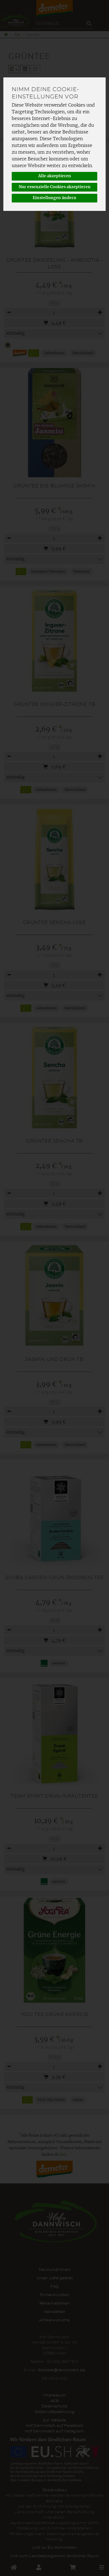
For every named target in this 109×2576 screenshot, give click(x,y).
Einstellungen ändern (54, 198)
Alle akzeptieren (54, 176)
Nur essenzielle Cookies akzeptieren (55, 187)
